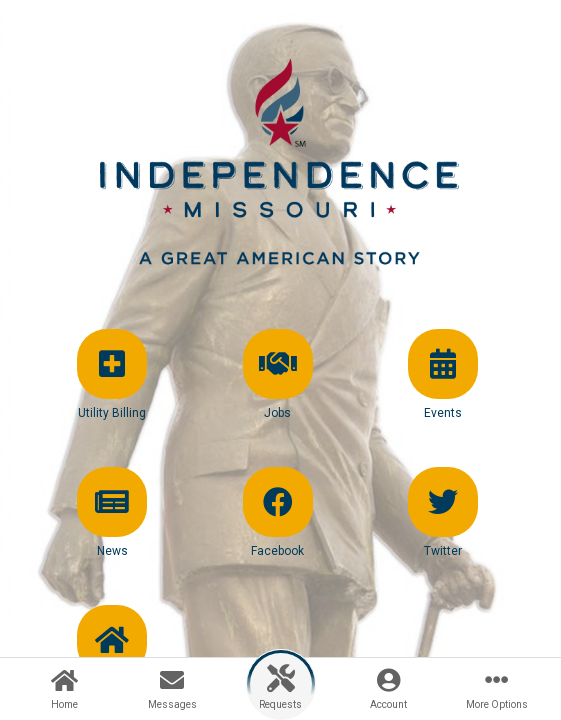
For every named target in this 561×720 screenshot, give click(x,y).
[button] (112, 392)
